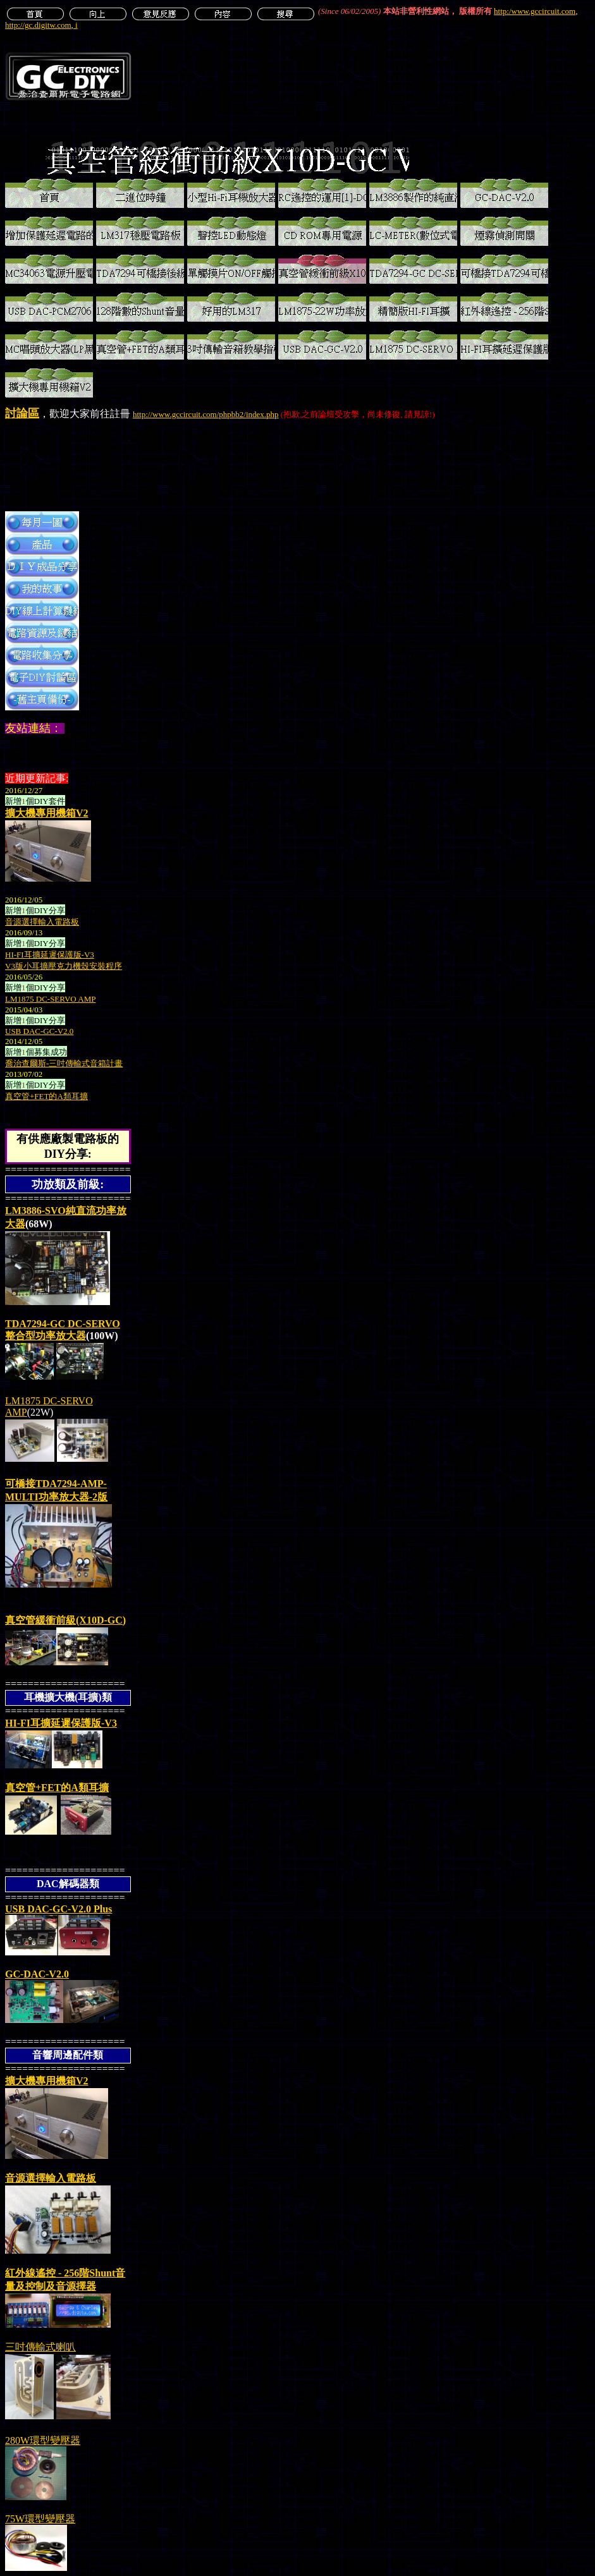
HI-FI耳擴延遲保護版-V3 (61, 1723)
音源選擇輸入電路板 (50, 2178)
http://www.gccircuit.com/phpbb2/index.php (206, 414)
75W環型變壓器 (40, 2518)
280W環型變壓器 (42, 2440)
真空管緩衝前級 (65, 1620)
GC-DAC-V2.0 (37, 1974)
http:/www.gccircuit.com (534, 11)
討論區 (22, 413)
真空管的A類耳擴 (57, 1787)
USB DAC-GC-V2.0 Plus (58, 1909)
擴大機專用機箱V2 (47, 813)
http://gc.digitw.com (38, 25)
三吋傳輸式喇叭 (40, 2347)
